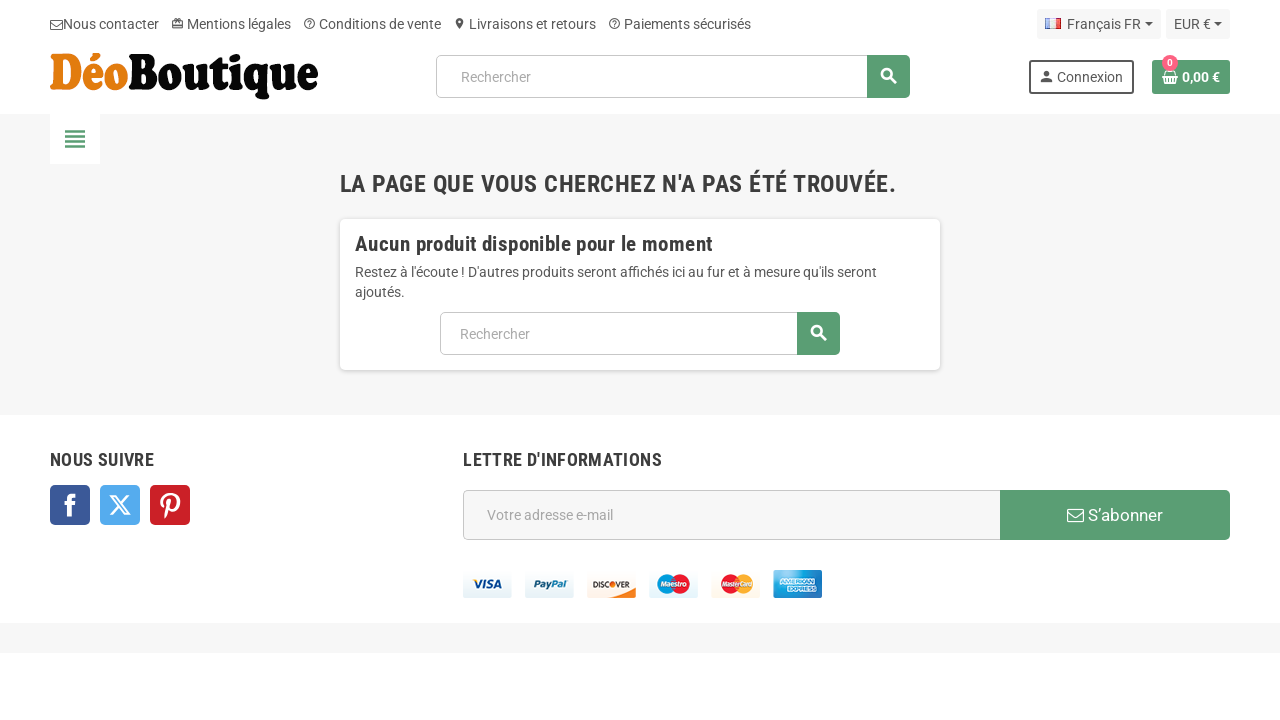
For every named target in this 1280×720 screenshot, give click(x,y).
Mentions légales (231, 24)
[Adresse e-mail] (731, 515)
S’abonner (1115, 515)
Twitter (120, 505)
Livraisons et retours (524, 24)
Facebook (70, 505)
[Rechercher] (672, 76)
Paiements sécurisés (679, 24)
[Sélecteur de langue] (1098, 24)
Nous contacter (104, 24)
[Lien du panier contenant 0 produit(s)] (1191, 77)
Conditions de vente (372, 24)
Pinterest (170, 505)
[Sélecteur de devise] (1198, 24)
